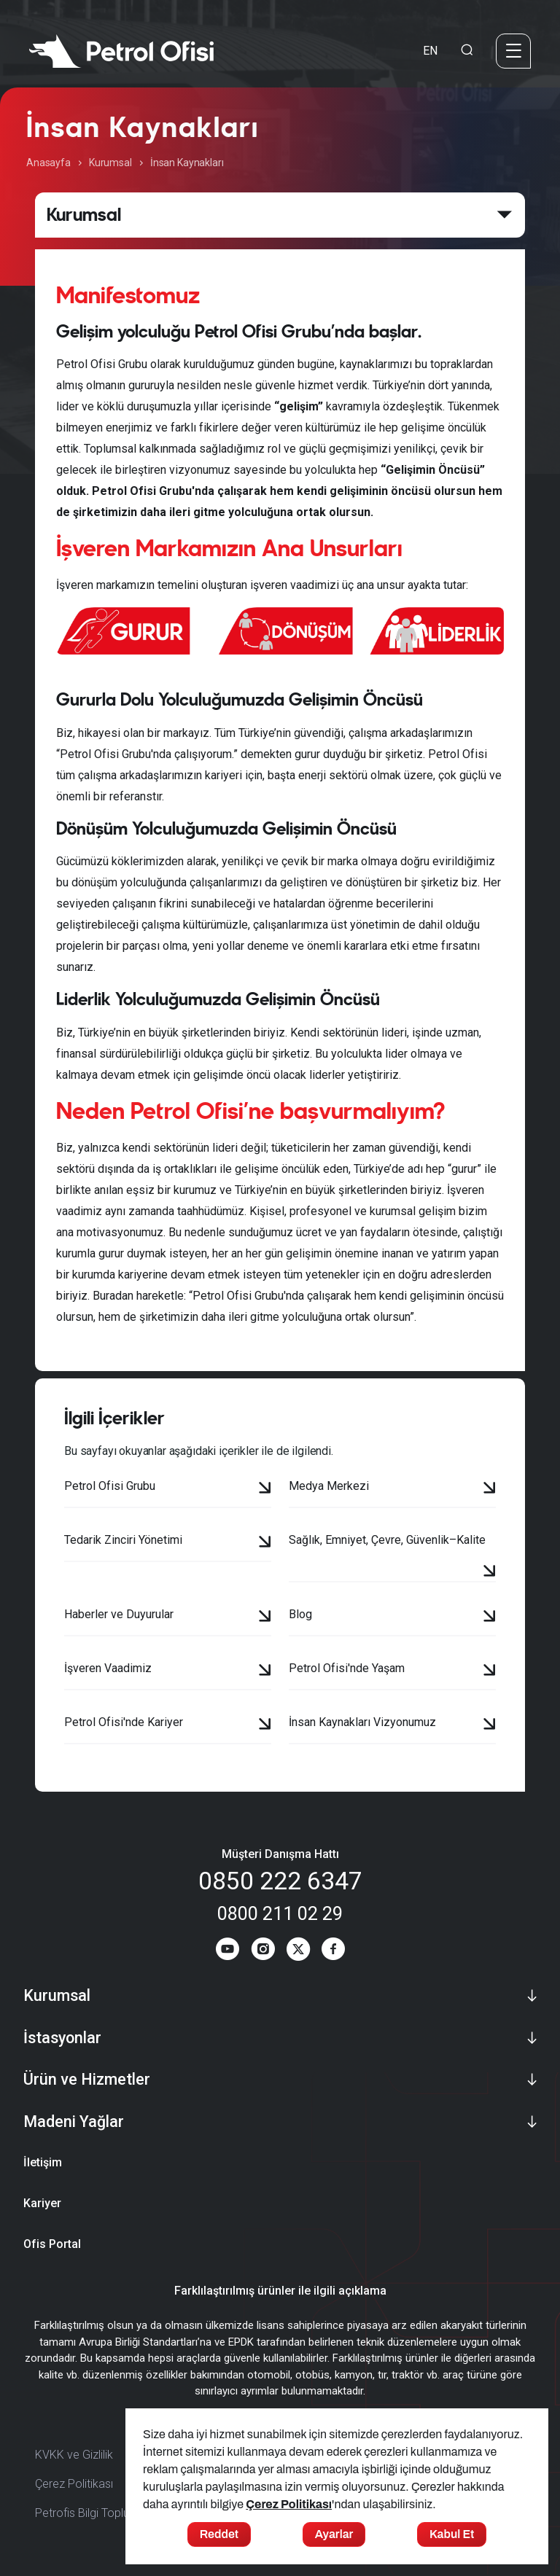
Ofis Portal (52, 2245)
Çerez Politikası (74, 2485)
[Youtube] (225, 1952)
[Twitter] (298, 1952)
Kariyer (42, 2205)
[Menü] (513, 51)
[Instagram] (262, 1952)
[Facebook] (334, 1952)
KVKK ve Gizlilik (74, 2456)
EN (430, 51)
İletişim (42, 2164)
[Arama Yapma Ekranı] (466, 51)
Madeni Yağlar (73, 2123)
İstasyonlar (62, 2038)
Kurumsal (110, 162)
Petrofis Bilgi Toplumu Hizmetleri (116, 2514)
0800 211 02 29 (280, 1913)
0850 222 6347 (280, 1881)
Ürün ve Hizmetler (86, 2081)
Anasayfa (48, 162)
